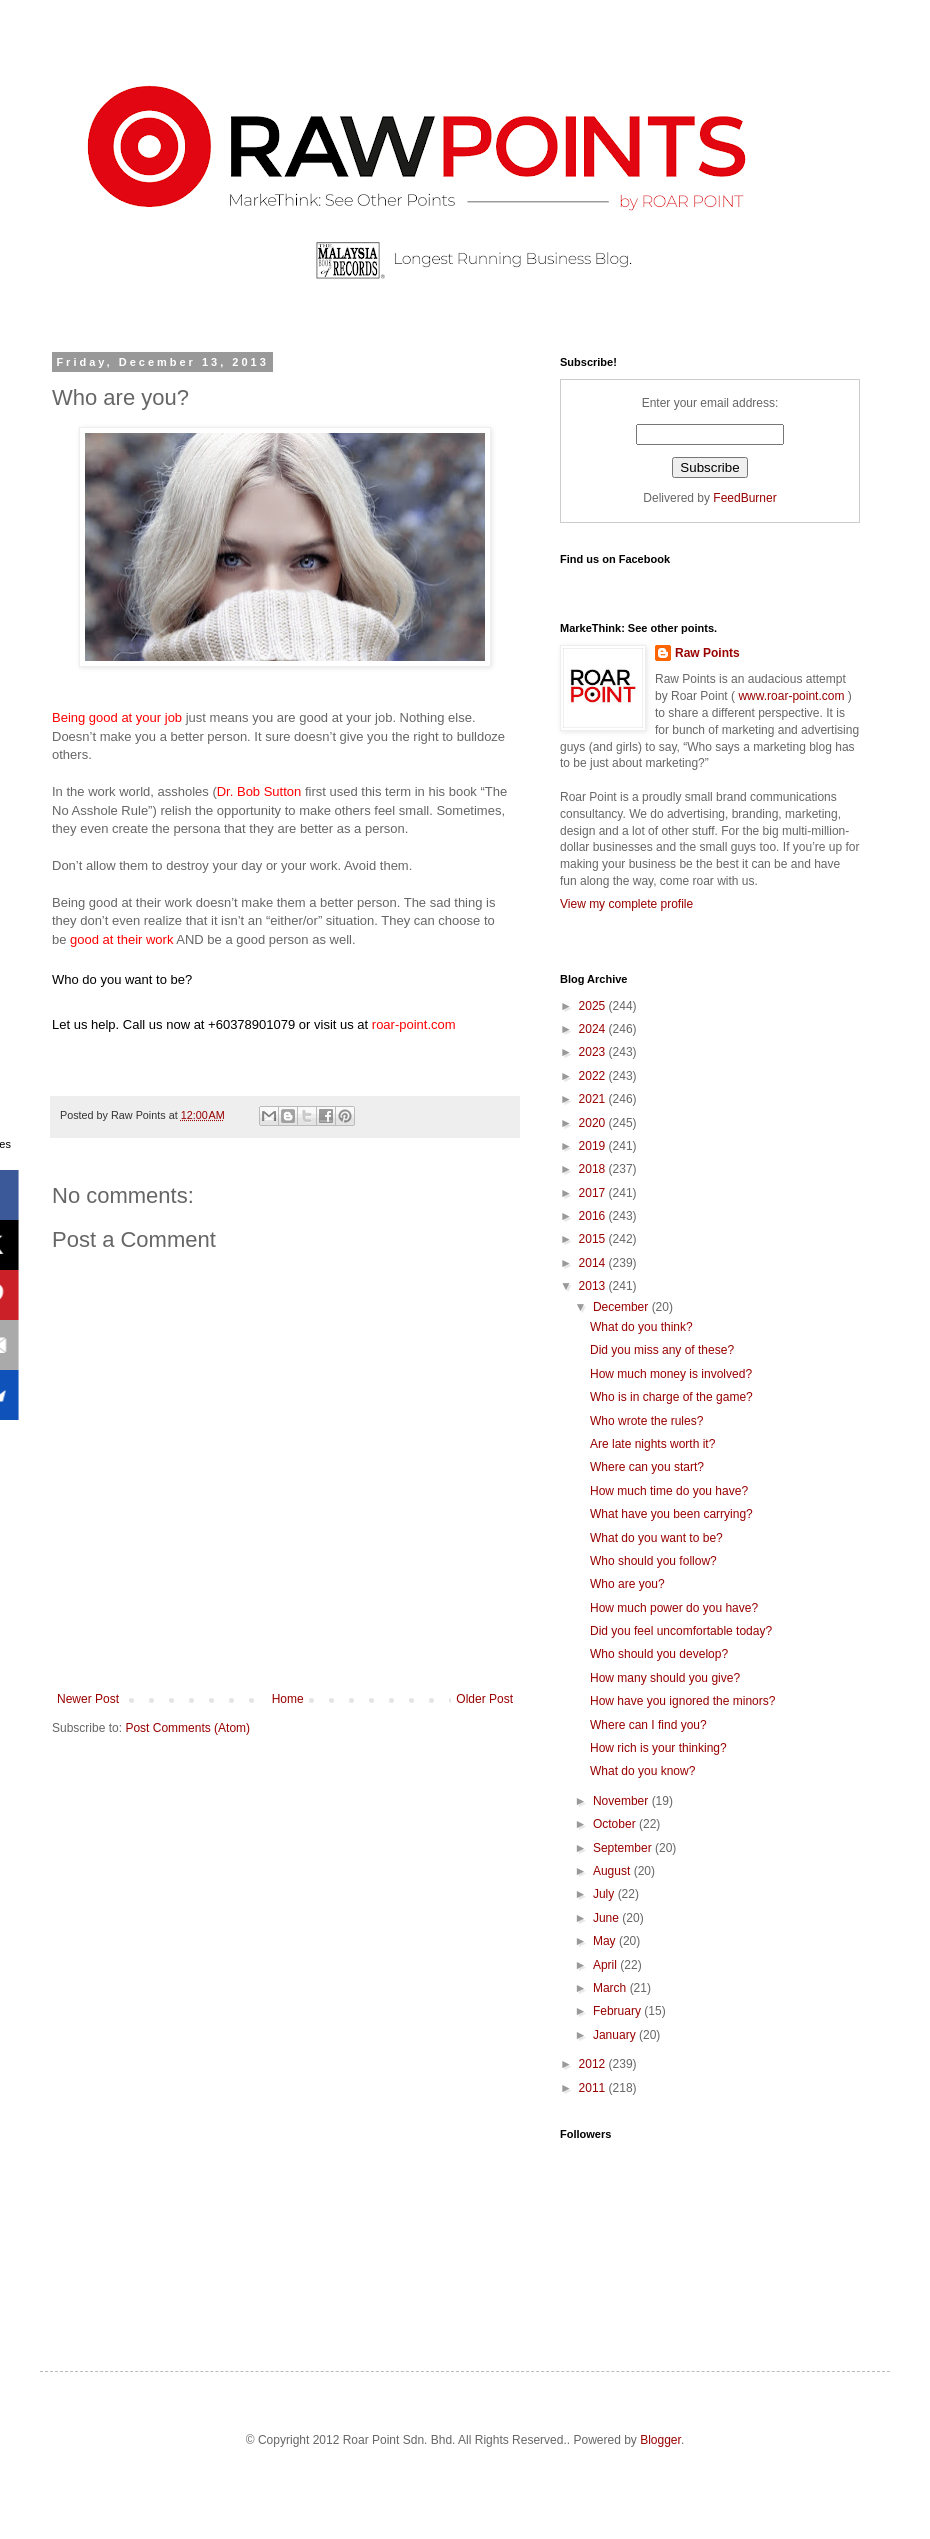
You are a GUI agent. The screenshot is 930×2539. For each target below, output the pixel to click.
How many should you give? (665, 1678)
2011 (594, 2088)
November (622, 1801)
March (611, 1988)
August (613, 1871)
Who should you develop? (659, 1654)
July (605, 1894)
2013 (594, 1286)
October (616, 1824)
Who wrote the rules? (646, 1421)
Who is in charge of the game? (671, 1397)
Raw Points (707, 653)
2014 (594, 1263)
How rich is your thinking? (658, 1748)
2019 (594, 1146)
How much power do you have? (674, 1608)
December (622, 1307)
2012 (594, 2064)
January (616, 2035)
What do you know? (642, 1771)
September (624, 1848)
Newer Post (88, 1699)
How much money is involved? (671, 1374)
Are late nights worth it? (652, 1444)
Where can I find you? (648, 1725)
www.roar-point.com (791, 696)
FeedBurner (744, 498)
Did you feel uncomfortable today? (681, 1631)
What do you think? (641, 1327)
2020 (594, 1123)
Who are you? (627, 1584)
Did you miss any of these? (662, 1350)
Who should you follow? (653, 1561)
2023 (594, 1052)
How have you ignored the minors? (682, 1701)
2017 (594, 1193)
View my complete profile (626, 904)
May (606, 1941)
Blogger (660, 2440)
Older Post (484, 1699)
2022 (594, 1076)
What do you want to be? (656, 1538)
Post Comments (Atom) (187, 1728)
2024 (594, 1029)
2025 (594, 1006)
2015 (594, 1239)
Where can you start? (647, 1467)
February (618, 2011)
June (607, 1918)
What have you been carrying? (671, 1514)
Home (288, 1699)
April (606, 1965)
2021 (594, 1099)
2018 (594, 1169)
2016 (594, 1216)
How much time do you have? (669, 1491)
